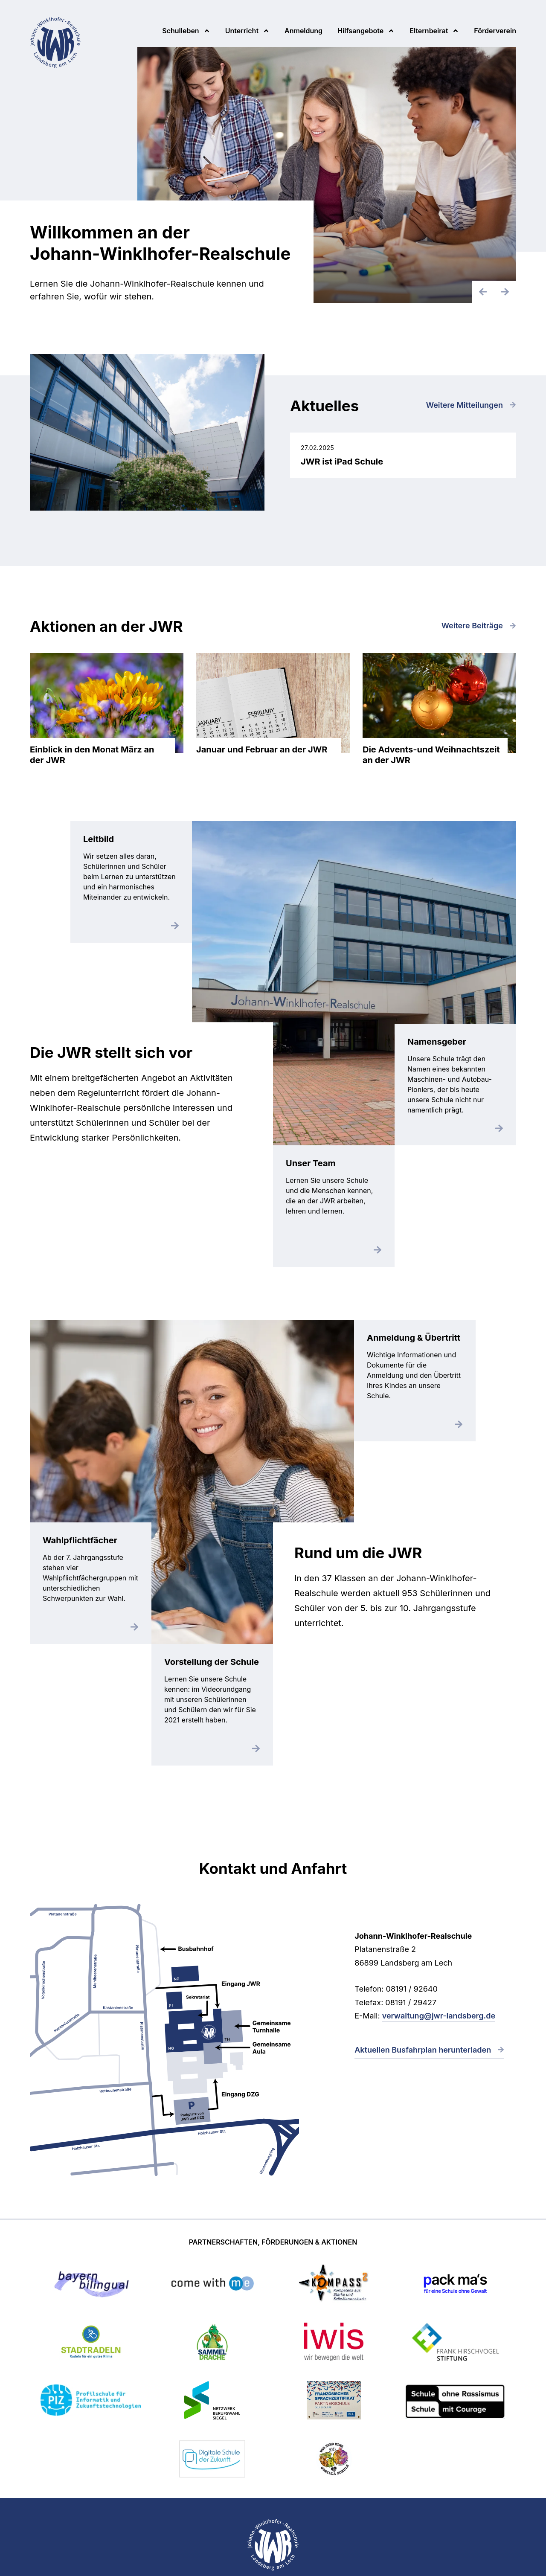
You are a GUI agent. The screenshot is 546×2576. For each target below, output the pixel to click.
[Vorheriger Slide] (483, 292)
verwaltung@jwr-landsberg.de (439, 2015)
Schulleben (180, 30)
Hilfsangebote (360, 30)
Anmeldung (303, 30)
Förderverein (495, 30)
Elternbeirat (429, 30)
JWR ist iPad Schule (403, 455)
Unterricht (241, 30)
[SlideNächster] (505, 292)
